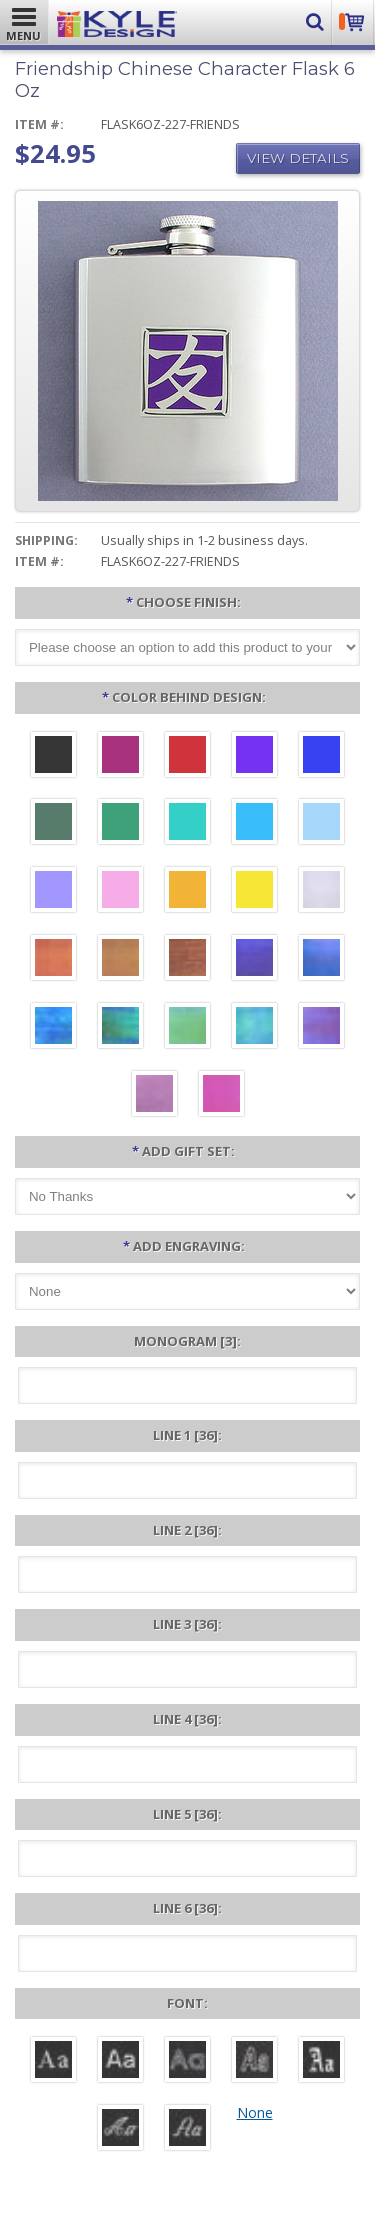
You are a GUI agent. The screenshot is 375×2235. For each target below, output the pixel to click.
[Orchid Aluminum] (53, 892)
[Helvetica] (120, 2062)
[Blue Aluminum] (321, 757)
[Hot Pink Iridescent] (221, 1096)
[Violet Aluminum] (254, 757)
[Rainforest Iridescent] (120, 1028)
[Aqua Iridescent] (254, 1028)
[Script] (120, 2130)
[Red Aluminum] (187, 757)
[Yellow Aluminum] (254, 892)
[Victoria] (187, 2130)
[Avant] (187, 2062)
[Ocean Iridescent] (53, 1028)
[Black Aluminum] (53, 757)
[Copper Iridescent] (187, 960)
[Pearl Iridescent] (321, 892)
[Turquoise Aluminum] (254, 824)
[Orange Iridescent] (53, 960)
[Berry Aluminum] (120, 757)
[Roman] (53, 2062)
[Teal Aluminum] (187, 824)
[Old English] (321, 2062)
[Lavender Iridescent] (154, 1096)
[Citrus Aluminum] (187, 892)
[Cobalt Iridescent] (321, 960)
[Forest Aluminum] (53, 824)
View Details (298, 158)
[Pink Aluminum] (120, 892)
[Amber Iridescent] (120, 960)
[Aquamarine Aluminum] (321, 824)
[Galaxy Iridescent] (254, 960)
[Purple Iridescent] (321, 1028)
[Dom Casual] (254, 2062)
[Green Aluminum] (120, 824)
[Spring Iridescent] (187, 1028)
